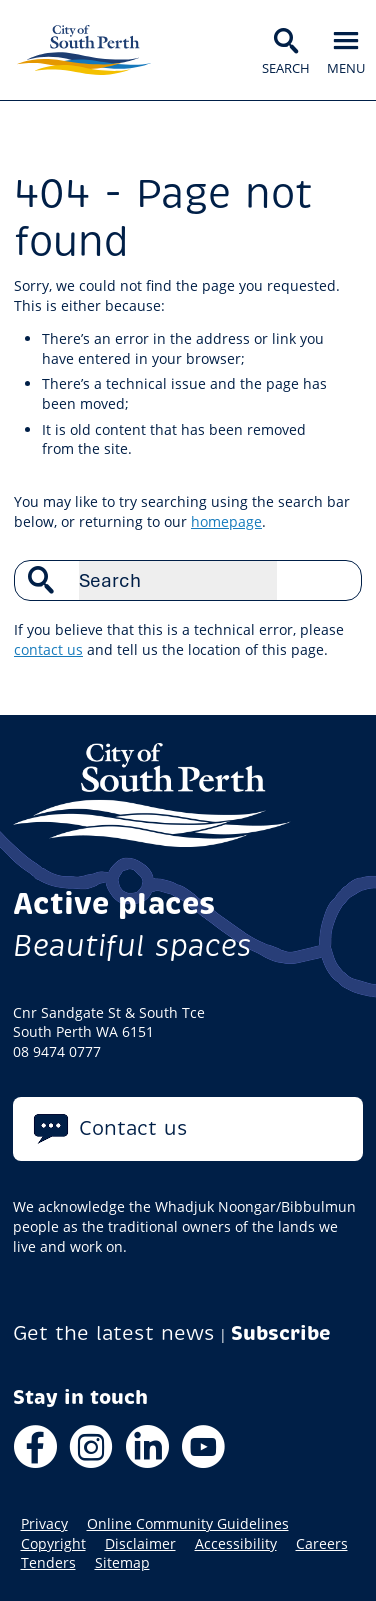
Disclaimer (140, 1544)
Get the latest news (114, 1333)
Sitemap (122, 1563)
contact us (48, 649)
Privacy (44, 1524)
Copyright (53, 1544)
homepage (226, 521)
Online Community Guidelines (188, 1524)
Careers (322, 1544)
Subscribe (281, 1333)
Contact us (133, 1128)
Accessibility (236, 1544)
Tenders (48, 1563)
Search (336, 580)
